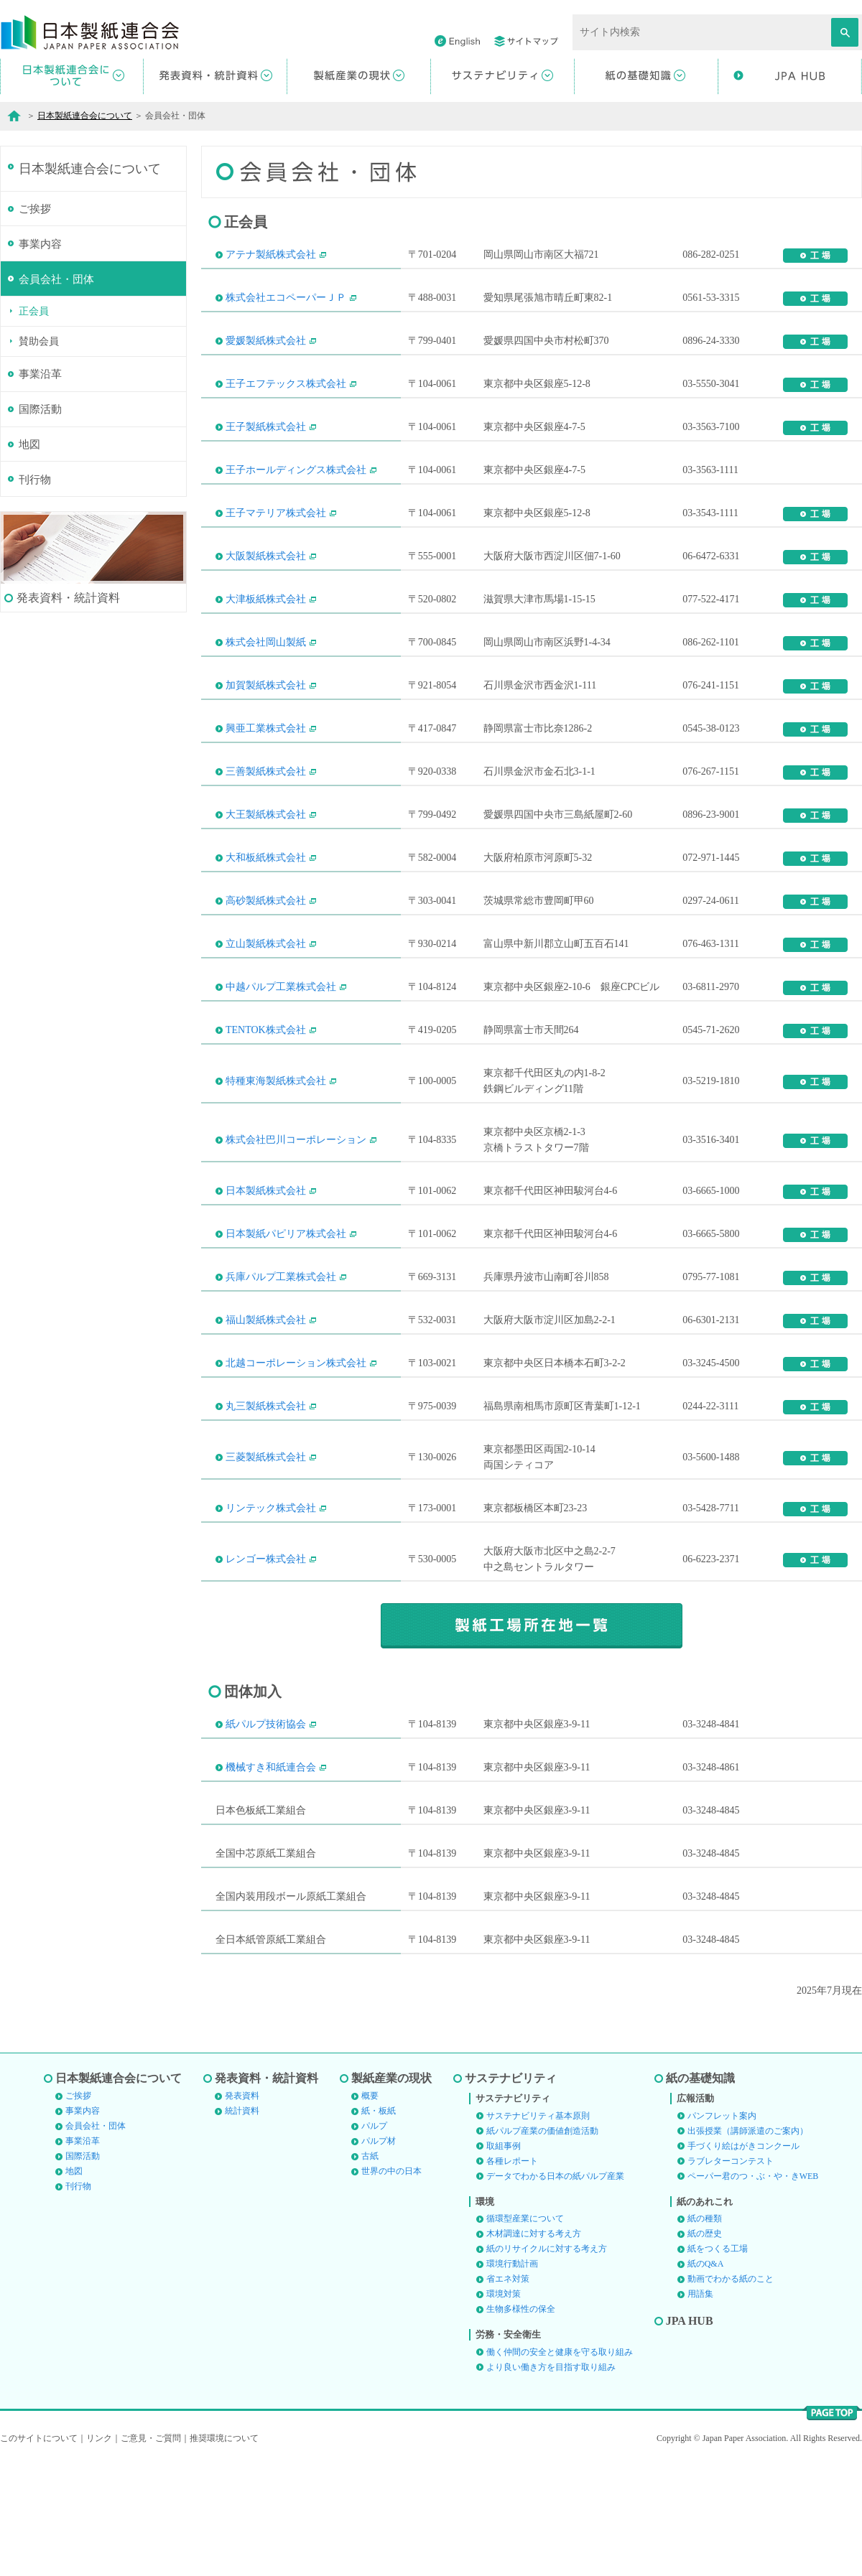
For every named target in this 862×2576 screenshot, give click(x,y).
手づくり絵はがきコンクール (743, 2261)
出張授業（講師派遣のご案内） (747, 2246)
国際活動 (40, 526)
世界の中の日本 (391, 2286)
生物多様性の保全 (520, 2424)
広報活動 (695, 2213)
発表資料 (242, 2211)
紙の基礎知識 (700, 2193)
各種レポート (512, 2276)
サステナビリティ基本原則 (538, 2231)
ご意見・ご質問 (151, 2553)
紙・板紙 (378, 2226)
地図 (29, 562)
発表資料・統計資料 (266, 2193)
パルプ (374, 2241)
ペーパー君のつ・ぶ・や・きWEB (753, 2291)
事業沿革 (40, 490)
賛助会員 (39, 457)
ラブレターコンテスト (730, 2276)
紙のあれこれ (705, 2316)
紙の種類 (704, 2333)
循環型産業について (525, 2333)
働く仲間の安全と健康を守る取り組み (559, 2467)
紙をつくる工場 (717, 2363)
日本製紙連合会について (84, 116)
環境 (485, 2316)
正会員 (34, 426)
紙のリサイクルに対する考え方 (546, 2363)
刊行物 (35, 598)
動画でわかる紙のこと (730, 2394)
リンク (99, 2553)
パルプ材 (378, 2256)
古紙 (370, 2271)
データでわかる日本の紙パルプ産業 (555, 2291)
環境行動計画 (512, 2379)
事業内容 (40, 358)
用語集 (700, 2409)
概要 (370, 2211)
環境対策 (503, 2409)
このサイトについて (39, 2553)
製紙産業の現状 (391, 2193)
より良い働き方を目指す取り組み (551, 2482)
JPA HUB (689, 2436)
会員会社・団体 (56, 394)
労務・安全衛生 (508, 2449)
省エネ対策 (507, 2394)
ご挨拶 (35, 322)
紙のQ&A (705, 2379)
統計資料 (242, 2226)
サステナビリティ (511, 2193)
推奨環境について (224, 2553)
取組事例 (503, 2261)
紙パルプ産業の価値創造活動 (542, 2246)
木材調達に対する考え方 (533, 2348)
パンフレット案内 (721, 2231)
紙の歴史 (704, 2348)
